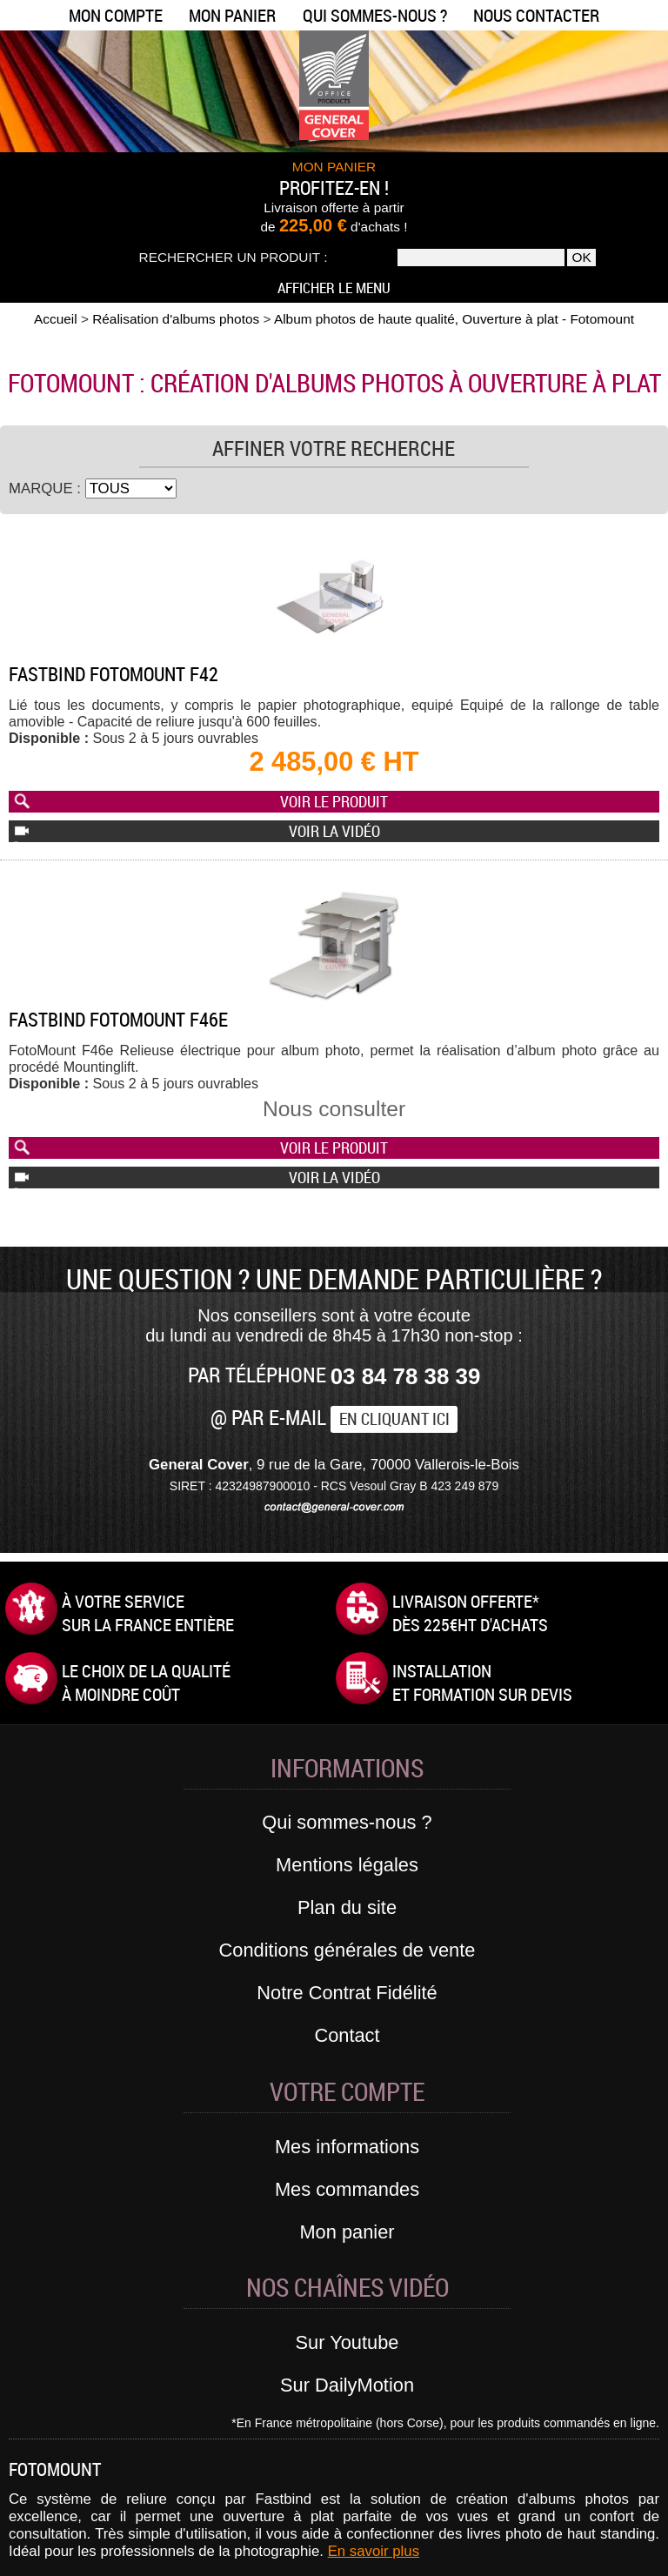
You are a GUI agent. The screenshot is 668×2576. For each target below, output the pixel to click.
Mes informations (347, 2147)
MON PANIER (334, 166)
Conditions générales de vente (347, 1950)
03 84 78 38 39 (406, 1376)
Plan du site (347, 1907)
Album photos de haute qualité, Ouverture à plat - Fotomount (454, 318)
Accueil (55, 318)
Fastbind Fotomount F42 (113, 673)
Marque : (47, 488)
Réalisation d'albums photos (175, 318)
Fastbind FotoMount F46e (118, 1019)
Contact (346, 2035)
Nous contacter (536, 15)
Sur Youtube (347, 2342)
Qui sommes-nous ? (375, 15)
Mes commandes (347, 2189)
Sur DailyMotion (347, 2385)
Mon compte (116, 15)
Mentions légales (347, 1865)
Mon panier (232, 15)
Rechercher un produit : (233, 257)
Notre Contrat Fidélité (347, 1993)
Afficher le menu (334, 288)
